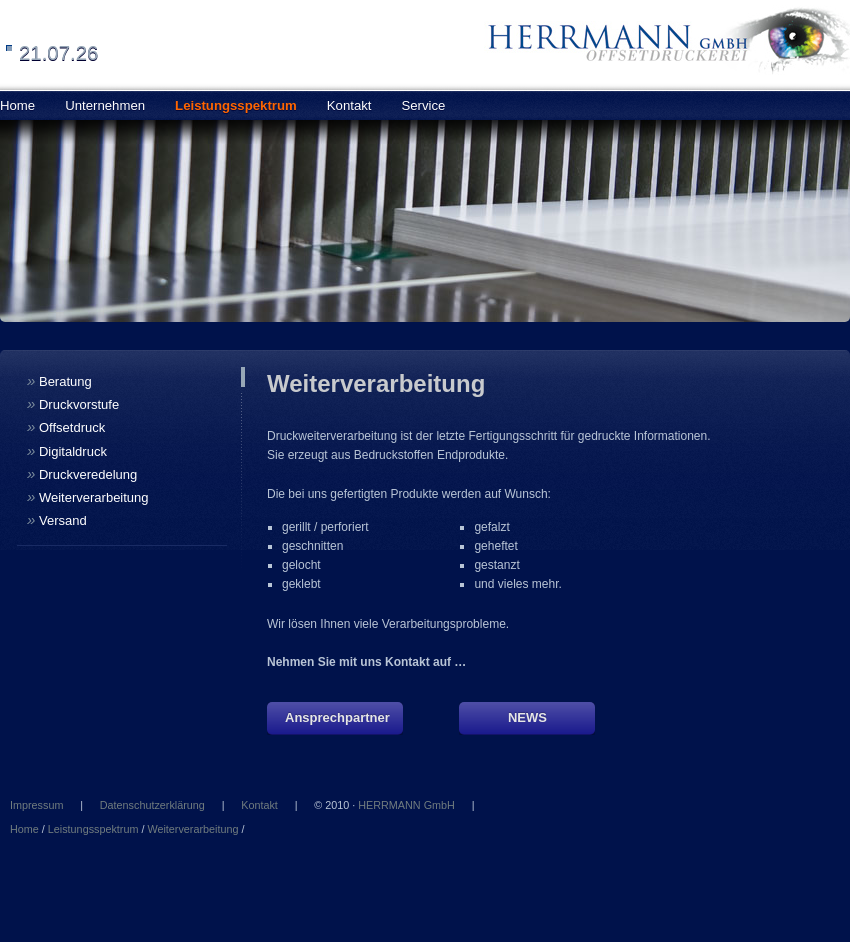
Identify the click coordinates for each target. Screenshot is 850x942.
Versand (57, 519)
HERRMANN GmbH (406, 805)
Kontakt (349, 105)
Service (423, 105)
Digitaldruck (67, 450)
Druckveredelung (82, 473)
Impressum (36, 805)
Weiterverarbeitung (88, 496)
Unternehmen (105, 105)
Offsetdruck (66, 426)
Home (24, 829)
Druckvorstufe (73, 403)
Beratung (59, 380)
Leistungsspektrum (236, 105)
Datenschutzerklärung (152, 805)
